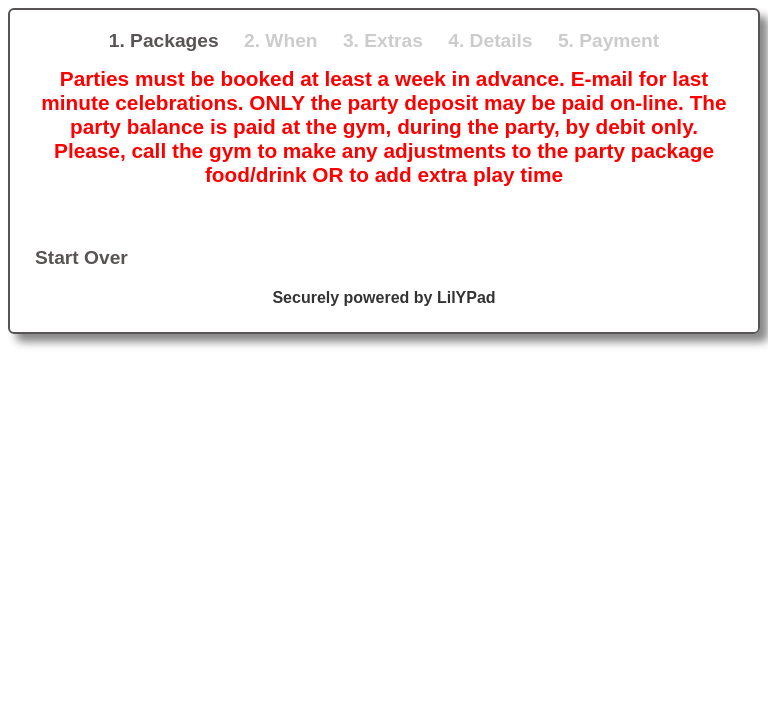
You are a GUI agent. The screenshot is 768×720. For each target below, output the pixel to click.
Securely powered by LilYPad (383, 297)
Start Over (81, 257)
